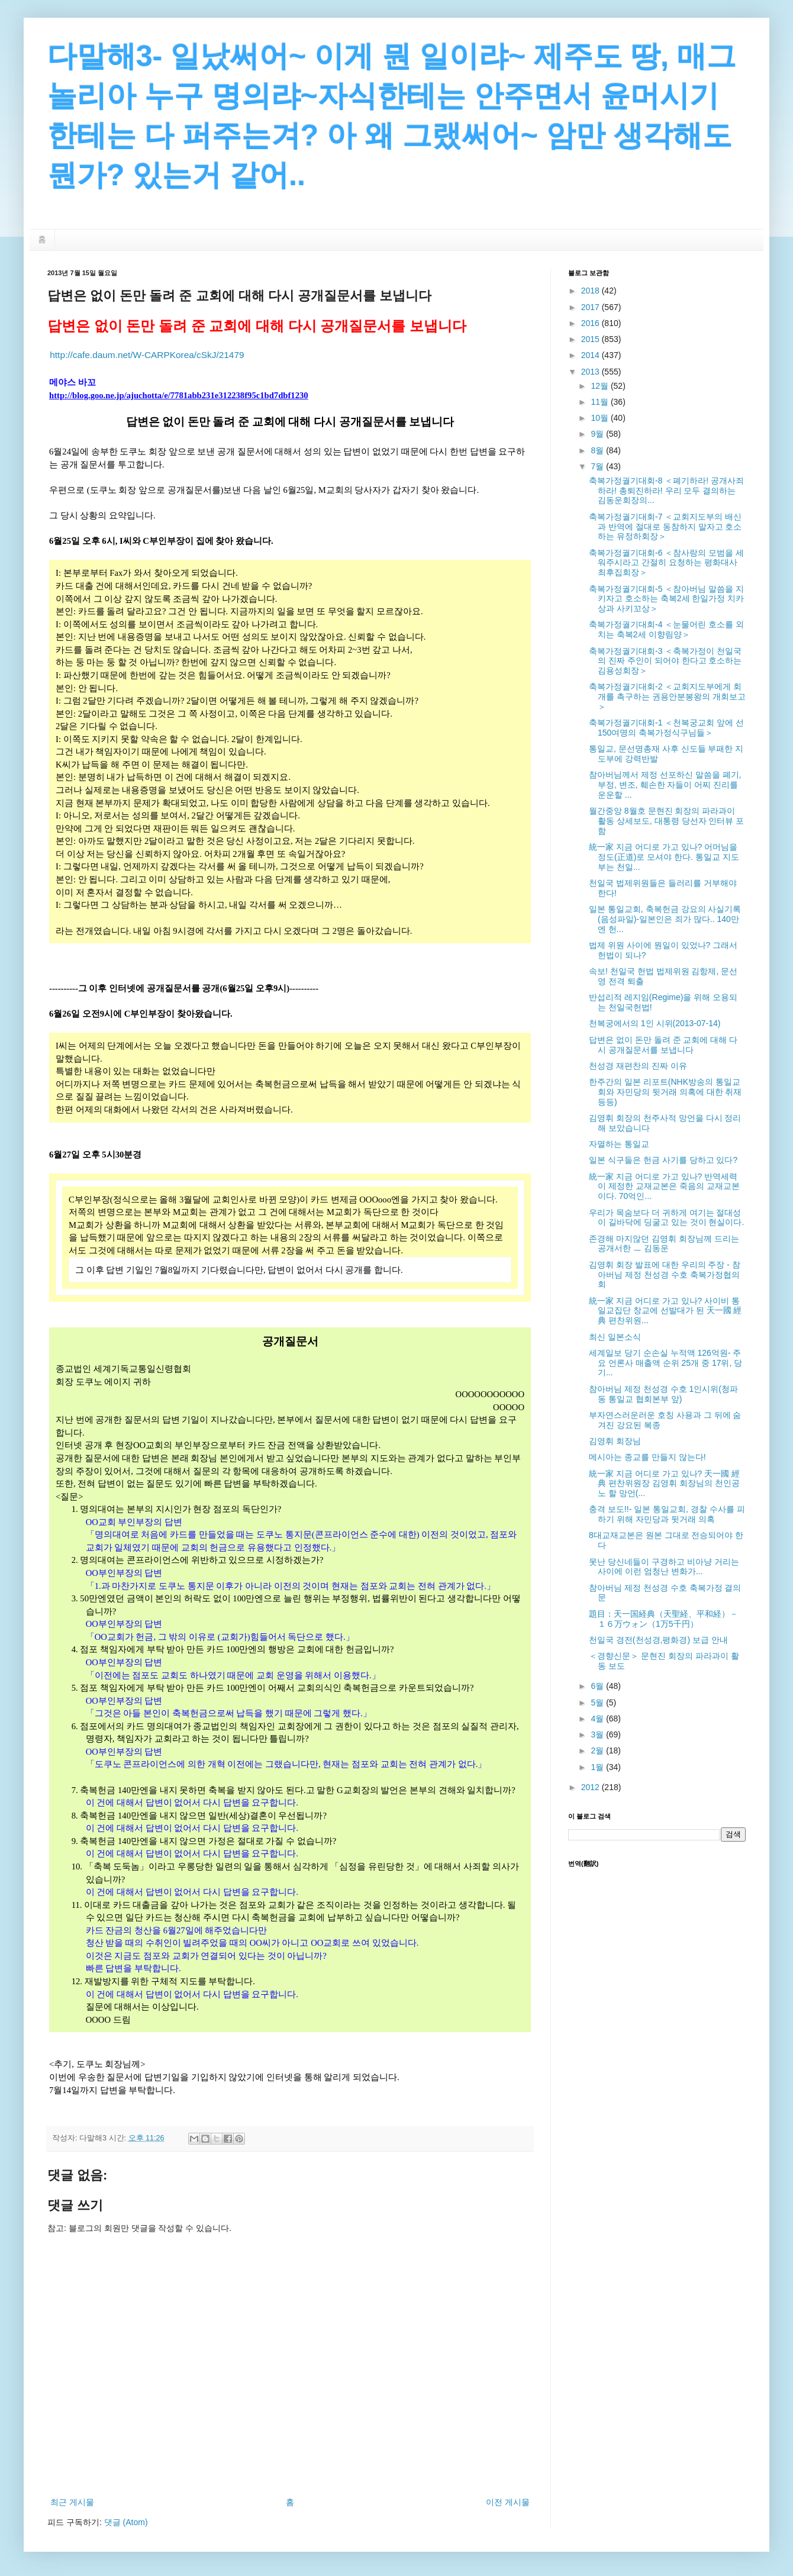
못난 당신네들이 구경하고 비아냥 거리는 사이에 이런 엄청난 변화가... (664, 1566)
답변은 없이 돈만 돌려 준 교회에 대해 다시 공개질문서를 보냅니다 (663, 1045)
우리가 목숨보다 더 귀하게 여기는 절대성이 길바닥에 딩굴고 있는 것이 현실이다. (666, 1217)
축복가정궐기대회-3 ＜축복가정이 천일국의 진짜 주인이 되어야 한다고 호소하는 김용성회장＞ (665, 661)
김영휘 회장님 (615, 1441)
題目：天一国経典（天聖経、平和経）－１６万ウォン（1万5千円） (663, 1619)
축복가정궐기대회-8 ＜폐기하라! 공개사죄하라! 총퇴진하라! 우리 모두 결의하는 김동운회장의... (666, 490)
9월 (598, 434)
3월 (598, 1734)
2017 (591, 307)
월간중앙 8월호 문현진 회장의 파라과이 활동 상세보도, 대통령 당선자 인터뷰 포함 (666, 821)
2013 (591, 371)
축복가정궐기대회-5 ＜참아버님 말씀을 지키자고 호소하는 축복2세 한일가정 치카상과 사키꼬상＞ (666, 599)
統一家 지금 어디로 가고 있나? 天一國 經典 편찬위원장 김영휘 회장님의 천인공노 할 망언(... (664, 1483)
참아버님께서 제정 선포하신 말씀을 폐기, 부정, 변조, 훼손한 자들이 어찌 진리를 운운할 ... (665, 784)
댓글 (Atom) (126, 2522)
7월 (598, 466)
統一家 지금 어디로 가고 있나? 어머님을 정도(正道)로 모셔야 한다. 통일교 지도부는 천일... (664, 857)
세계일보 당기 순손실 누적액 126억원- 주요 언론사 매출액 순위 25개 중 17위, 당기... (665, 1363)
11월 (600, 402)
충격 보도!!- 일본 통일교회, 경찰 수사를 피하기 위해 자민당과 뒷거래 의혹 (667, 1514)
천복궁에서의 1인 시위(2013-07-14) (655, 1023)
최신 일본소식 (615, 1337)
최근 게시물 (72, 2502)
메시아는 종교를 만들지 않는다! (647, 1457)
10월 (600, 418)
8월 (598, 450)
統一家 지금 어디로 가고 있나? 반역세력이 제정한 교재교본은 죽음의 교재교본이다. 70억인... (664, 1186)
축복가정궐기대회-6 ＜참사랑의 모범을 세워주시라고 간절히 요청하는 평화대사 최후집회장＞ (666, 563)
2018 (591, 290)
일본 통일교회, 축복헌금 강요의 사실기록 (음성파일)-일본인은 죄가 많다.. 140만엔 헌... (665, 919)
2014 (591, 355)
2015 (591, 339)
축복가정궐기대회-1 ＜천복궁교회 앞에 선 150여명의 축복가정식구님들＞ (666, 727)
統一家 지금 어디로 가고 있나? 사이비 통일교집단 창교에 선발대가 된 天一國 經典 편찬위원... (665, 1311)
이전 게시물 (508, 2502)
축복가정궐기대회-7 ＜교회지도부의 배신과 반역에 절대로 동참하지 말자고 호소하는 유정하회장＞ (665, 526)
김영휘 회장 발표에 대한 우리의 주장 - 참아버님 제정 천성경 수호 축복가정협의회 (664, 1274)
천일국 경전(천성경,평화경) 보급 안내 (658, 1640)
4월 (598, 1718)
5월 (598, 1702)
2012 (591, 1787)
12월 (600, 386)
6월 (598, 1686)
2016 (591, 323)
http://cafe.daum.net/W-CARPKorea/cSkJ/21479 (147, 355)
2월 (598, 1750)
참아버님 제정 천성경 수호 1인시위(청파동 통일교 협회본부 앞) (663, 1394)
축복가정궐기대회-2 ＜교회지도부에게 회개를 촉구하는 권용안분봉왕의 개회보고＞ (667, 696)
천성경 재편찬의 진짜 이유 (638, 1066)
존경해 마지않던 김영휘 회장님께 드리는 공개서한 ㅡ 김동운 (664, 1243)
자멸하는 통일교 (619, 1144)
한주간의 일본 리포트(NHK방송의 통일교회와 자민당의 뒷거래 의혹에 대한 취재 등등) (665, 1092)
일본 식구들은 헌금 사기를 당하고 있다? (663, 1160)
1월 (598, 1767)
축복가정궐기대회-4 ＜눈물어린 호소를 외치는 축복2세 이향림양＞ (666, 629)
